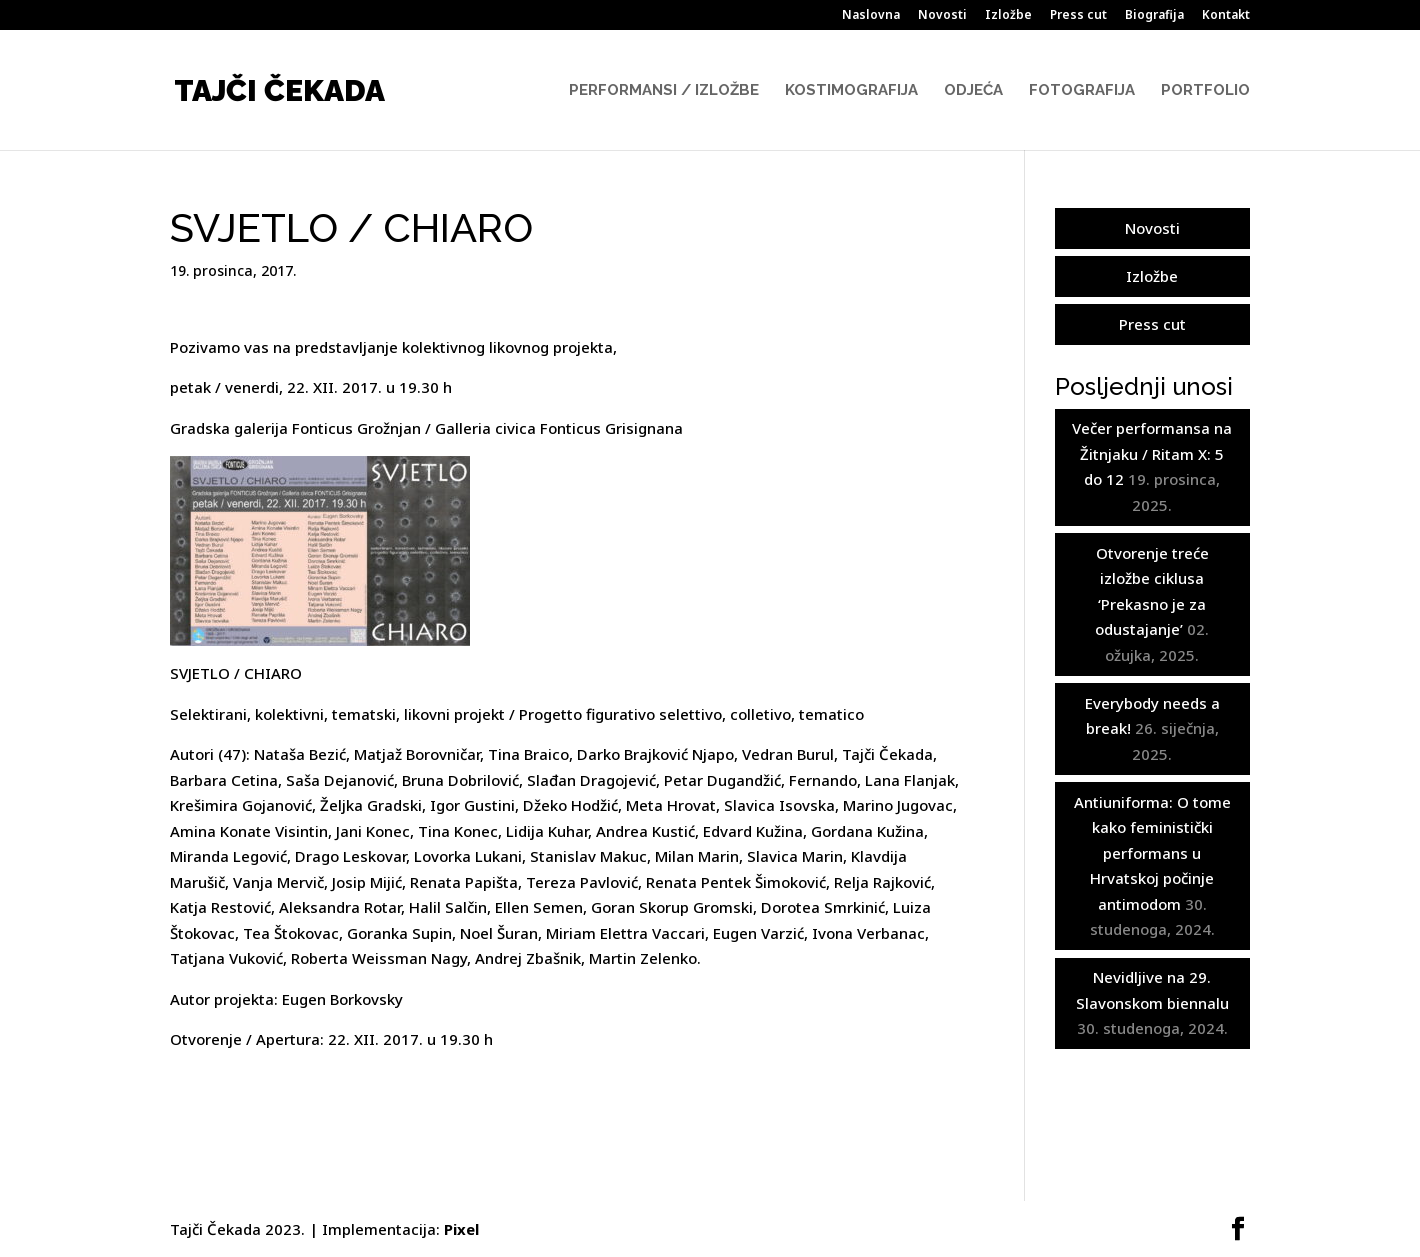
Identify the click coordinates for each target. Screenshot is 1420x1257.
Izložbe (1008, 16)
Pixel (461, 1229)
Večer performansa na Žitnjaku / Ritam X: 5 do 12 (1152, 453)
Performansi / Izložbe (664, 91)
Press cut (1078, 16)
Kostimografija (851, 91)
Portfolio (1205, 91)
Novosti (942, 16)
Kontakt (1226, 16)
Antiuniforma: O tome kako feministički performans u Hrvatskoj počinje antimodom (1152, 853)
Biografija (1154, 16)
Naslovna (871, 16)
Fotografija (1082, 91)
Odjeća (973, 91)
